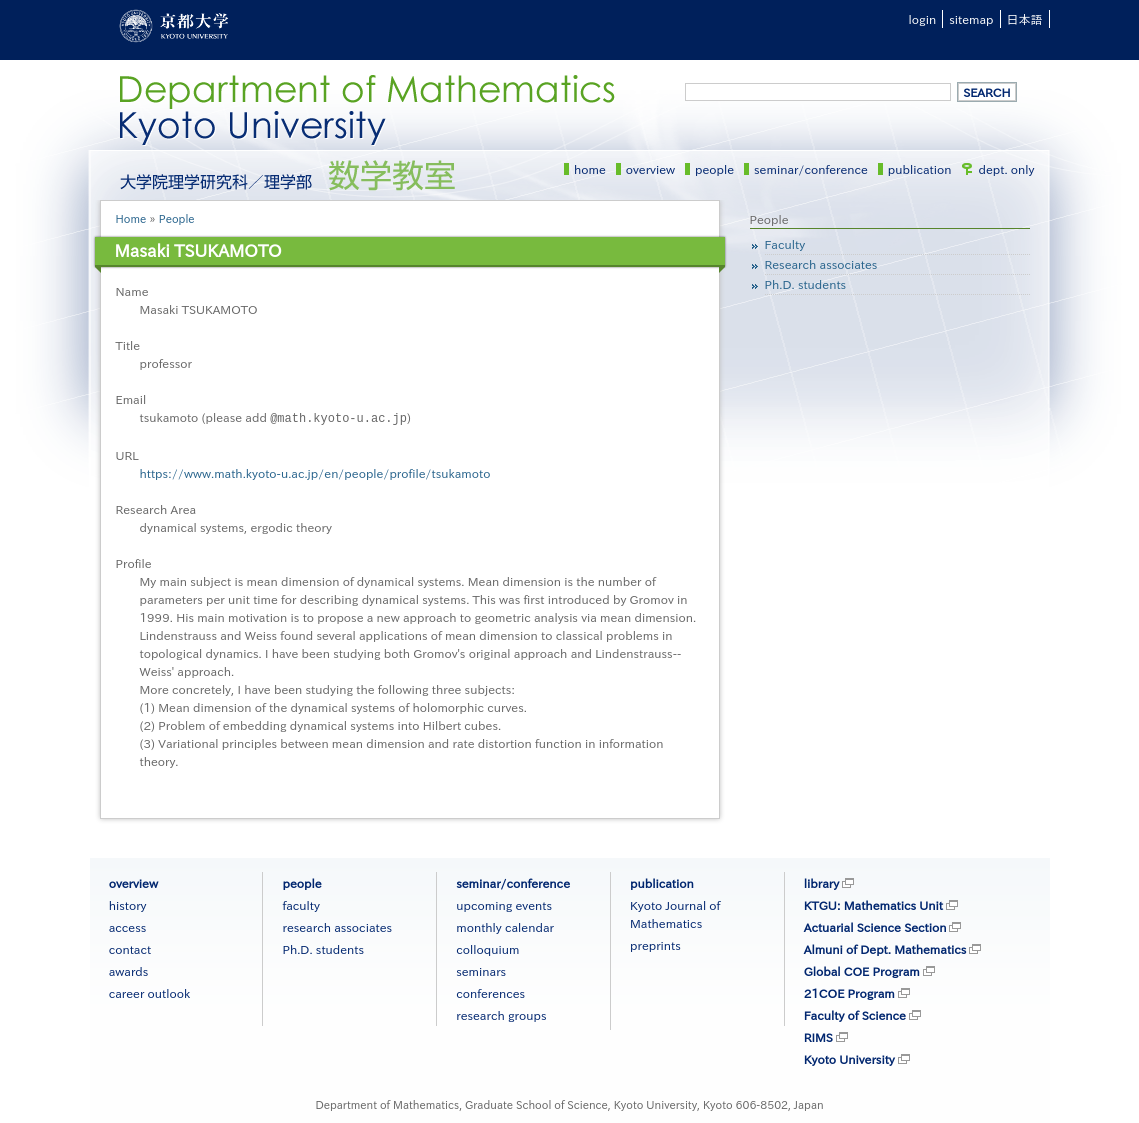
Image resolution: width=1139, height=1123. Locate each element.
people (714, 169)
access (128, 926)
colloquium (487, 948)
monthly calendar (505, 926)
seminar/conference (811, 169)
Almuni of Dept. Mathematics (885, 948)
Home (131, 218)
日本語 (1025, 19)
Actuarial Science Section (875, 926)
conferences (490, 992)
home (590, 169)
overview (650, 169)
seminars (481, 970)
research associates (337, 926)
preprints (655, 944)
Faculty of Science (855, 1014)
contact (130, 948)
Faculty (785, 244)
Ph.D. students (806, 284)
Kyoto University (849, 1058)
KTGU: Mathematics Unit (873, 904)
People (177, 218)
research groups (501, 1014)
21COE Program (849, 992)
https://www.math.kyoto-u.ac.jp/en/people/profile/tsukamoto (315, 472)
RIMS (818, 1036)
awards (129, 970)
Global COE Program (862, 970)
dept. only (1007, 169)
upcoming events (504, 904)
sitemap (971, 19)
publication (920, 169)
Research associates (821, 264)
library (821, 882)
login (923, 19)
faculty (300, 904)
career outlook (150, 992)
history (128, 904)
